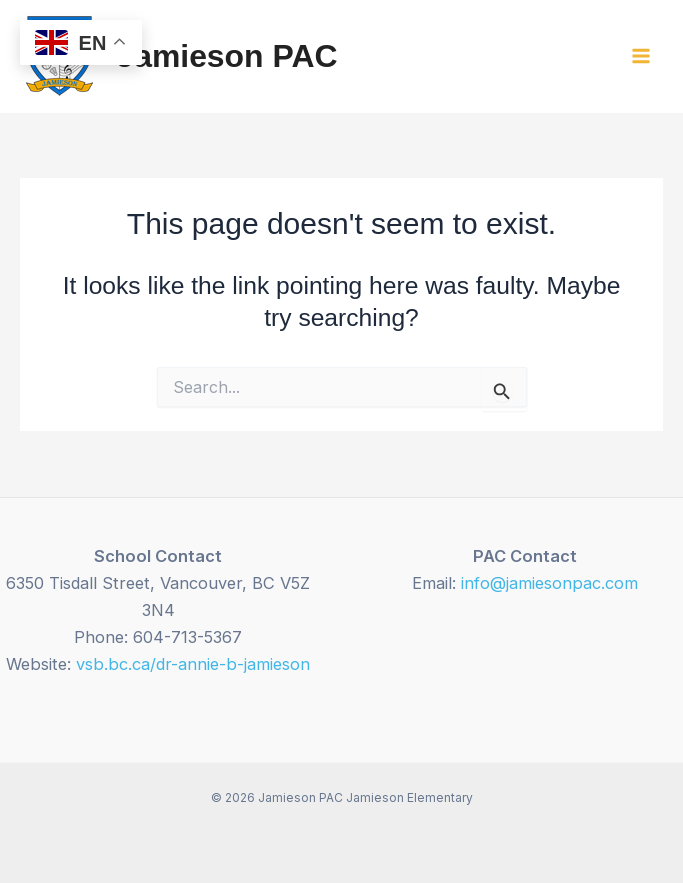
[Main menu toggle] (640, 56)
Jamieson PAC (226, 56)
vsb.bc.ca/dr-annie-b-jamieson (193, 664)
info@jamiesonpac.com (549, 583)
